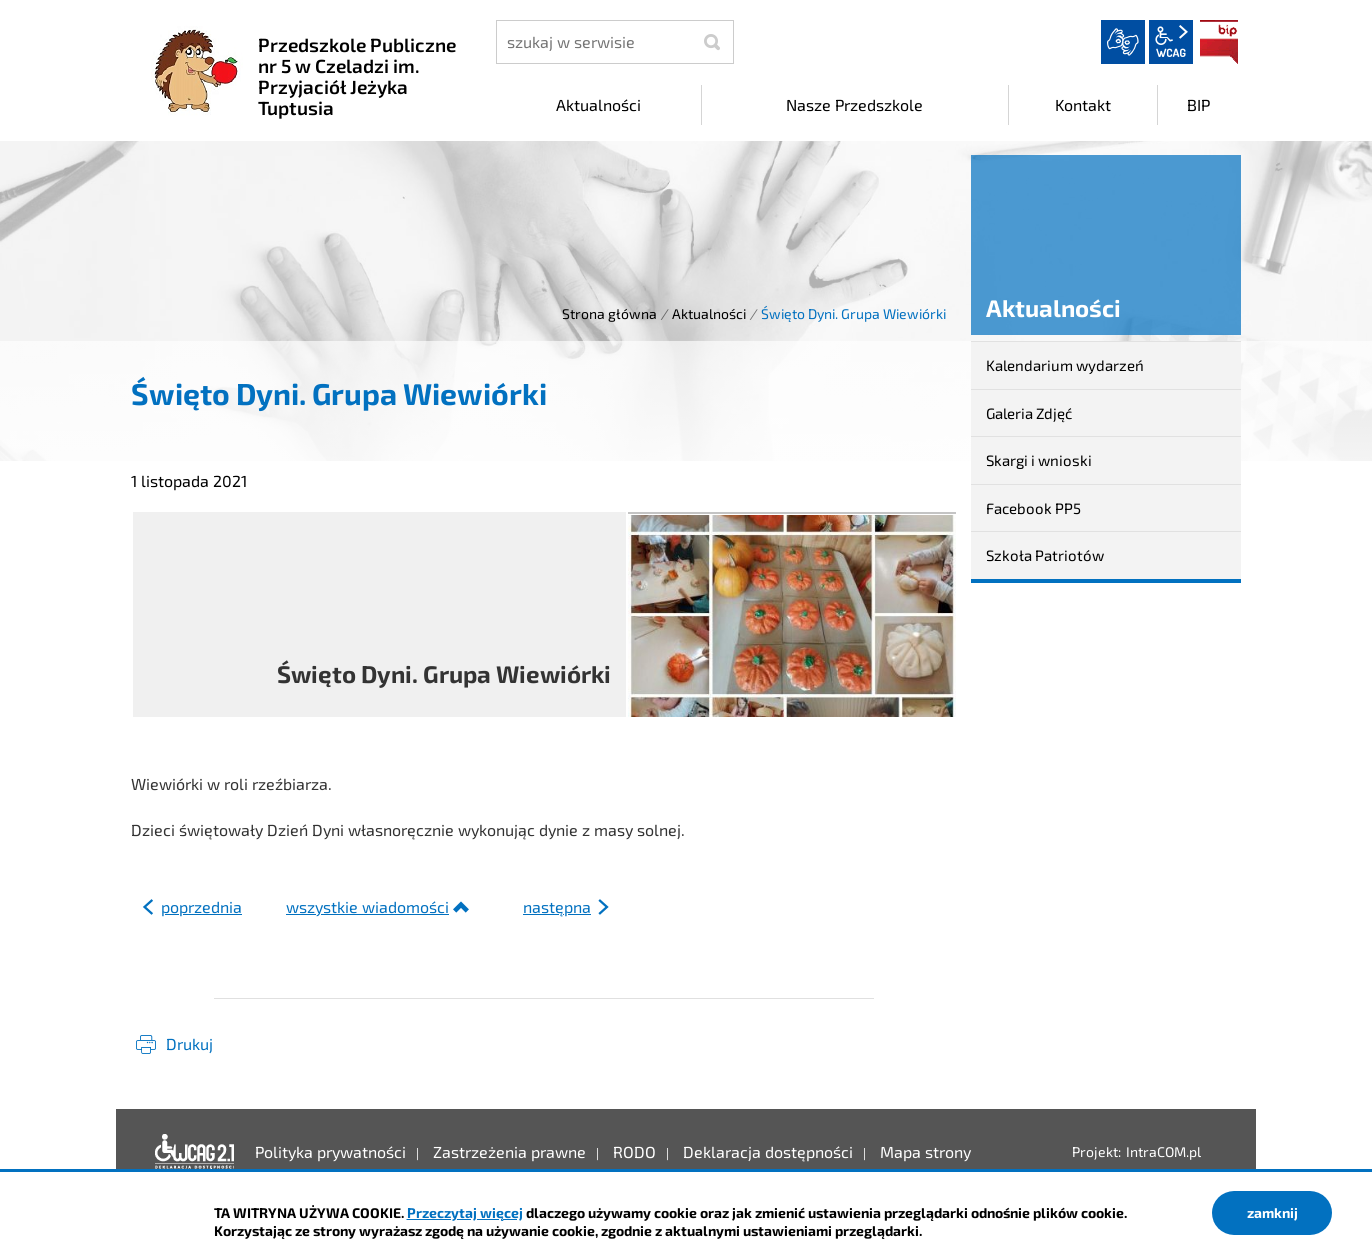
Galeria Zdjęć (1029, 413)
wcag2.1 (1171, 42)
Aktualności (709, 313)
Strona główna (609, 313)
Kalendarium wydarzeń (1065, 365)
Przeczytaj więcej (465, 1212)
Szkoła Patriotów (1045, 555)
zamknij (1272, 1212)
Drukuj (189, 1043)
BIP (1219, 42)
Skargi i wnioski (1039, 460)
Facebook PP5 (1033, 508)
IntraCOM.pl (1163, 1151)
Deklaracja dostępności (195, 1152)
